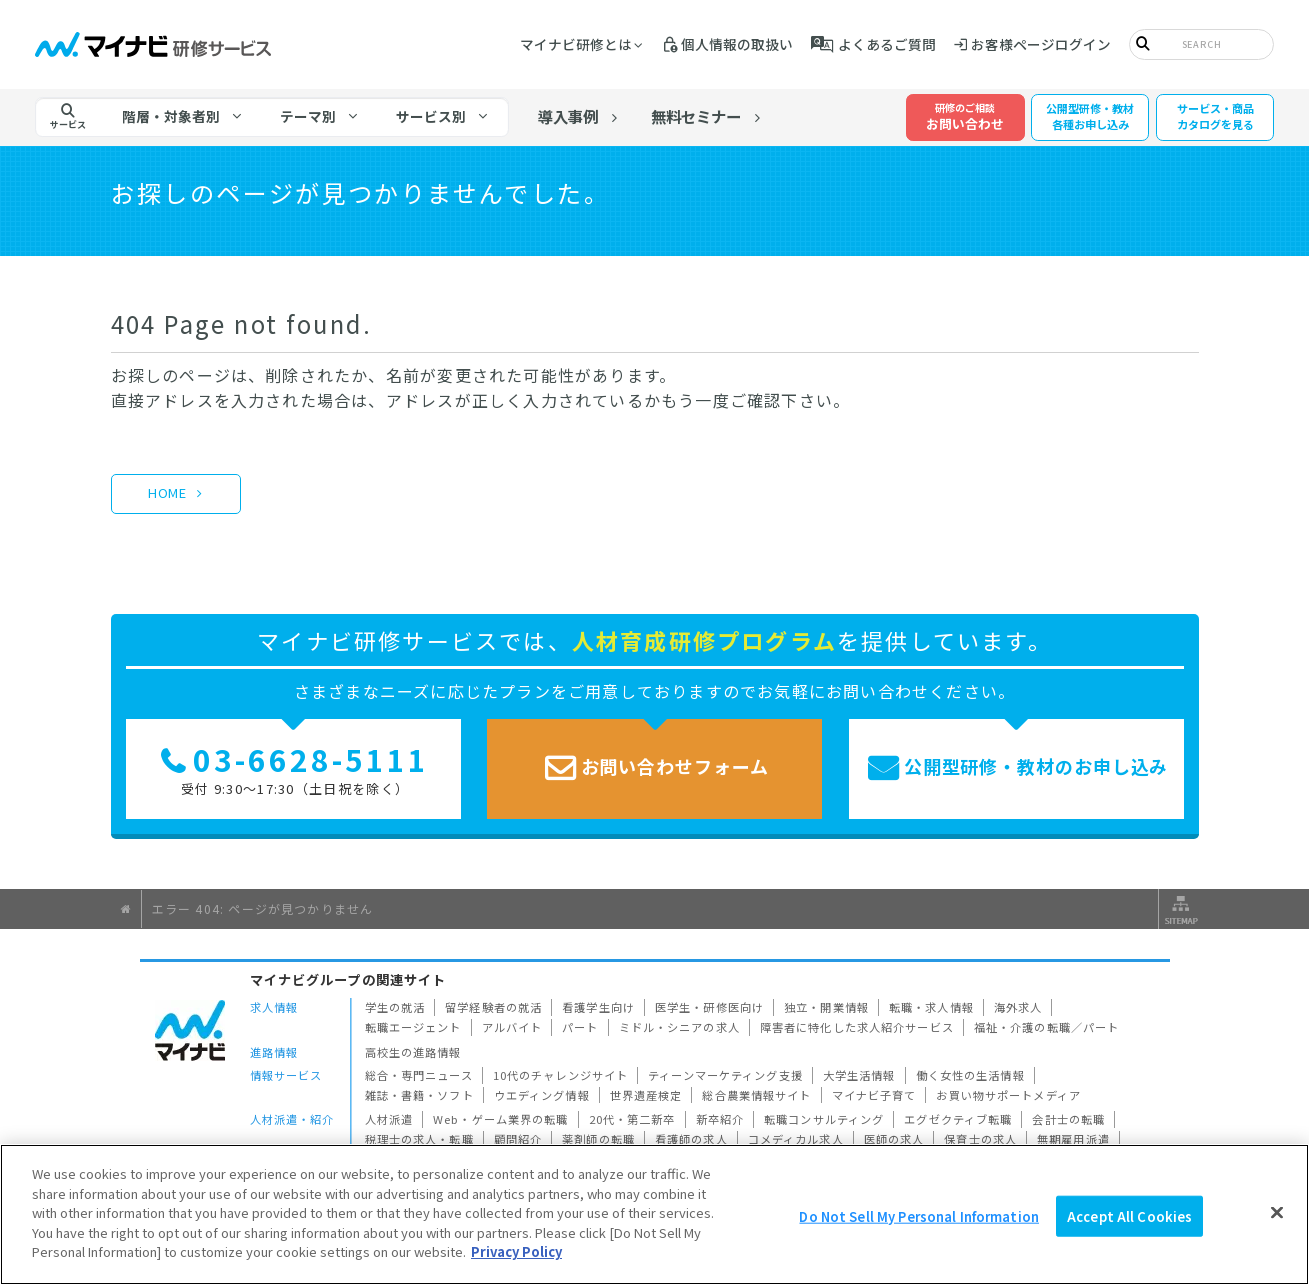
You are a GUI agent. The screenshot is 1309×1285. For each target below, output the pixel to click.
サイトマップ (1179, 909)
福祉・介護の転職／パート (1047, 1027)
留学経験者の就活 (493, 1007)
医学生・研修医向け (709, 1007)
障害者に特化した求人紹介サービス (857, 1027)
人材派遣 (389, 1119)
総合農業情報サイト (756, 1095)
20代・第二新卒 (632, 1119)
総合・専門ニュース (419, 1075)
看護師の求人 (691, 1139)
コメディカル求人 (796, 1139)
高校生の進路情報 (413, 1052)
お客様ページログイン (1041, 44)
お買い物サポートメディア (1008, 1095)
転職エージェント (413, 1027)
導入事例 (568, 116)
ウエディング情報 (542, 1095)
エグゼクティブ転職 (958, 1119)
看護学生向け (598, 1007)
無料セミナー (696, 116)
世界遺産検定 (646, 1095)
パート (580, 1027)
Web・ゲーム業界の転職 (501, 1119)
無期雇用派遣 (1073, 1139)
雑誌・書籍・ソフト (419, 1095)
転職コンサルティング (824, 1119)
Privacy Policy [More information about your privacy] (516, 1251)
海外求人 (1018, 1007)
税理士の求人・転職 (419, 1139)
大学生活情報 (859, 1075)
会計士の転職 (1068, 1119)
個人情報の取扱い (737, 44)
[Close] (1277, 1212)
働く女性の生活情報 (970, 1075)
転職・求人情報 (931, 1007)
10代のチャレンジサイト (561, 1075)
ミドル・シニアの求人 (679, 1027)
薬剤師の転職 (598, 1139)
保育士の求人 (980, 1139)
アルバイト (512, 1027)
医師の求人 (894, 1139)
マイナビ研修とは (576, 44)
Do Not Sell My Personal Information (919, 1215)
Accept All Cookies (1129, 1215)
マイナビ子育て (874, 1095)
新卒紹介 (720, 1119)
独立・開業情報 (826, 1007)
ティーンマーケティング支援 (725, 1075)
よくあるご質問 (887, 44)
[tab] (183, 117)
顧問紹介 (518, 1139)
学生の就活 (395, 1007)
